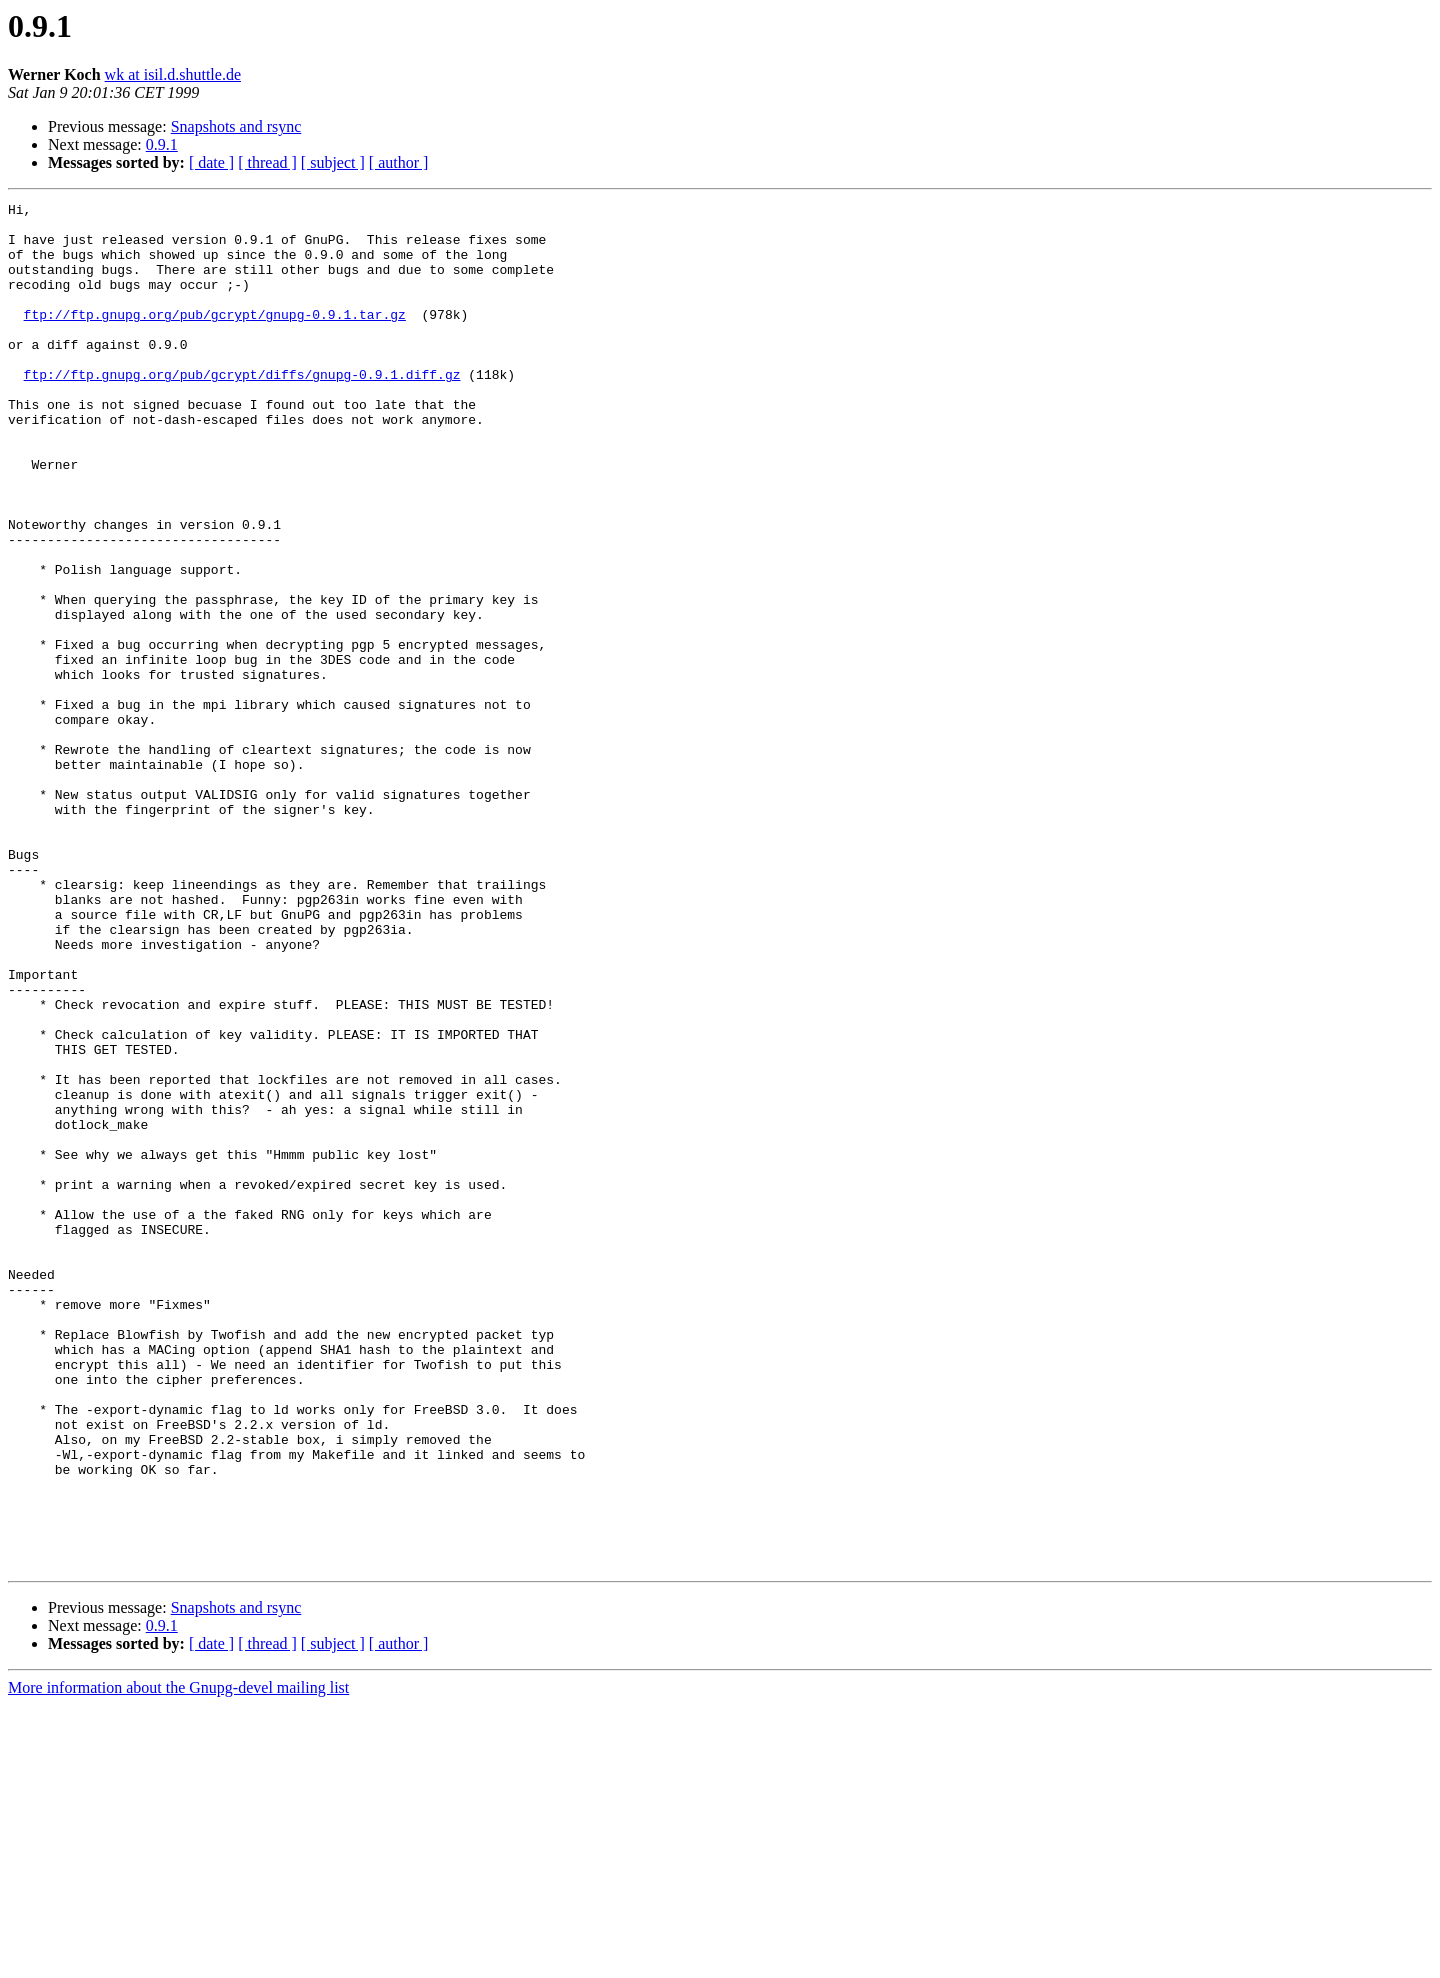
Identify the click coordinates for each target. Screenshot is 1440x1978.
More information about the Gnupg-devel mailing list (178, 1960)
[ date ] (211, 162)
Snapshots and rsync (236, 126)
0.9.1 (162, 144)
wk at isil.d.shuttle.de (173, 74)
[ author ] (399, 162)
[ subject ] (333, 162)
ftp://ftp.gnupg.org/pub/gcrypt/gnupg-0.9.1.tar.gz (215, 338)
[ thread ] (267, 162)
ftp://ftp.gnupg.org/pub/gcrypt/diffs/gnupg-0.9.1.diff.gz (242, 410)
